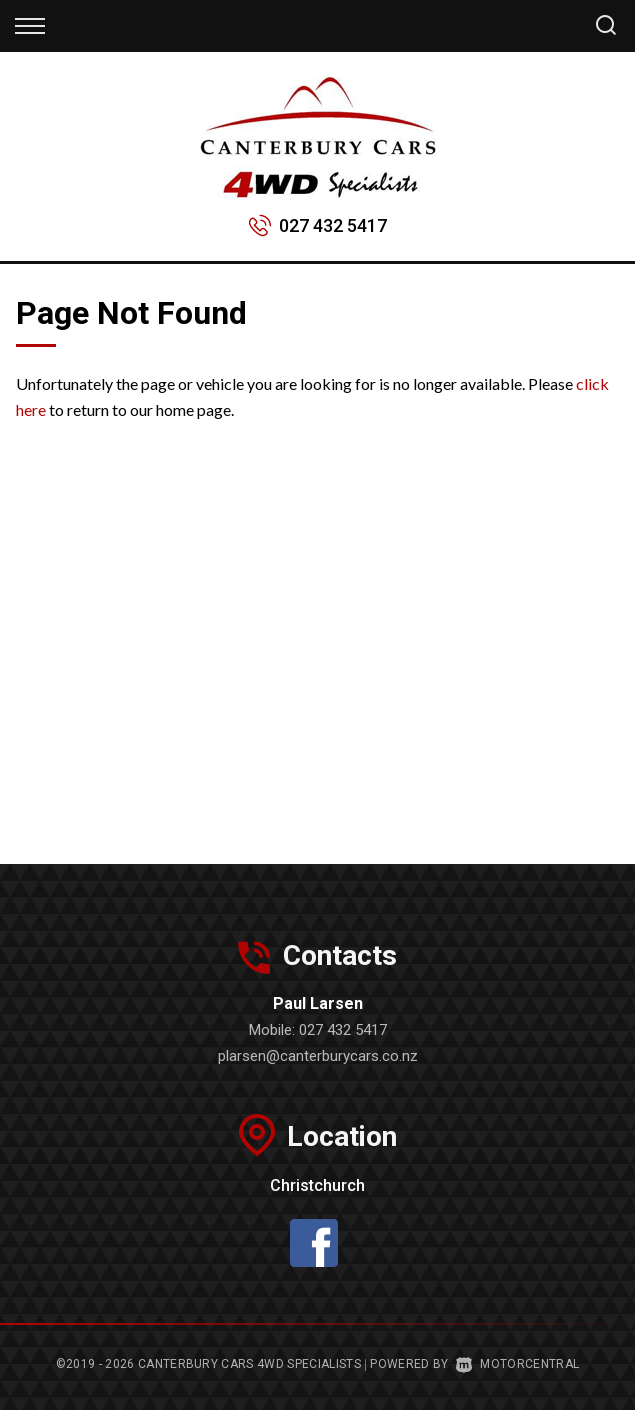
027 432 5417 (333, 225)
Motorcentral (517, 1364)
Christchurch (317, 1185)
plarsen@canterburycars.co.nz (318, 1056)
